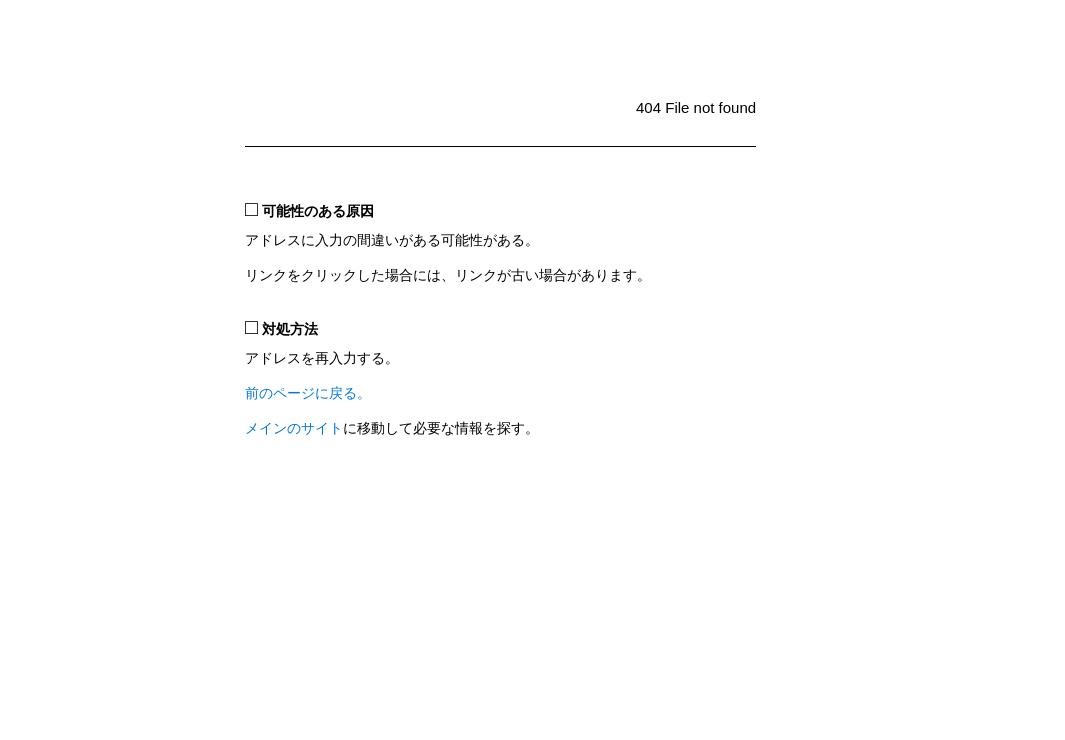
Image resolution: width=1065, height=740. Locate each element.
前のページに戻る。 (308, 393)
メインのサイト (294, 428)
